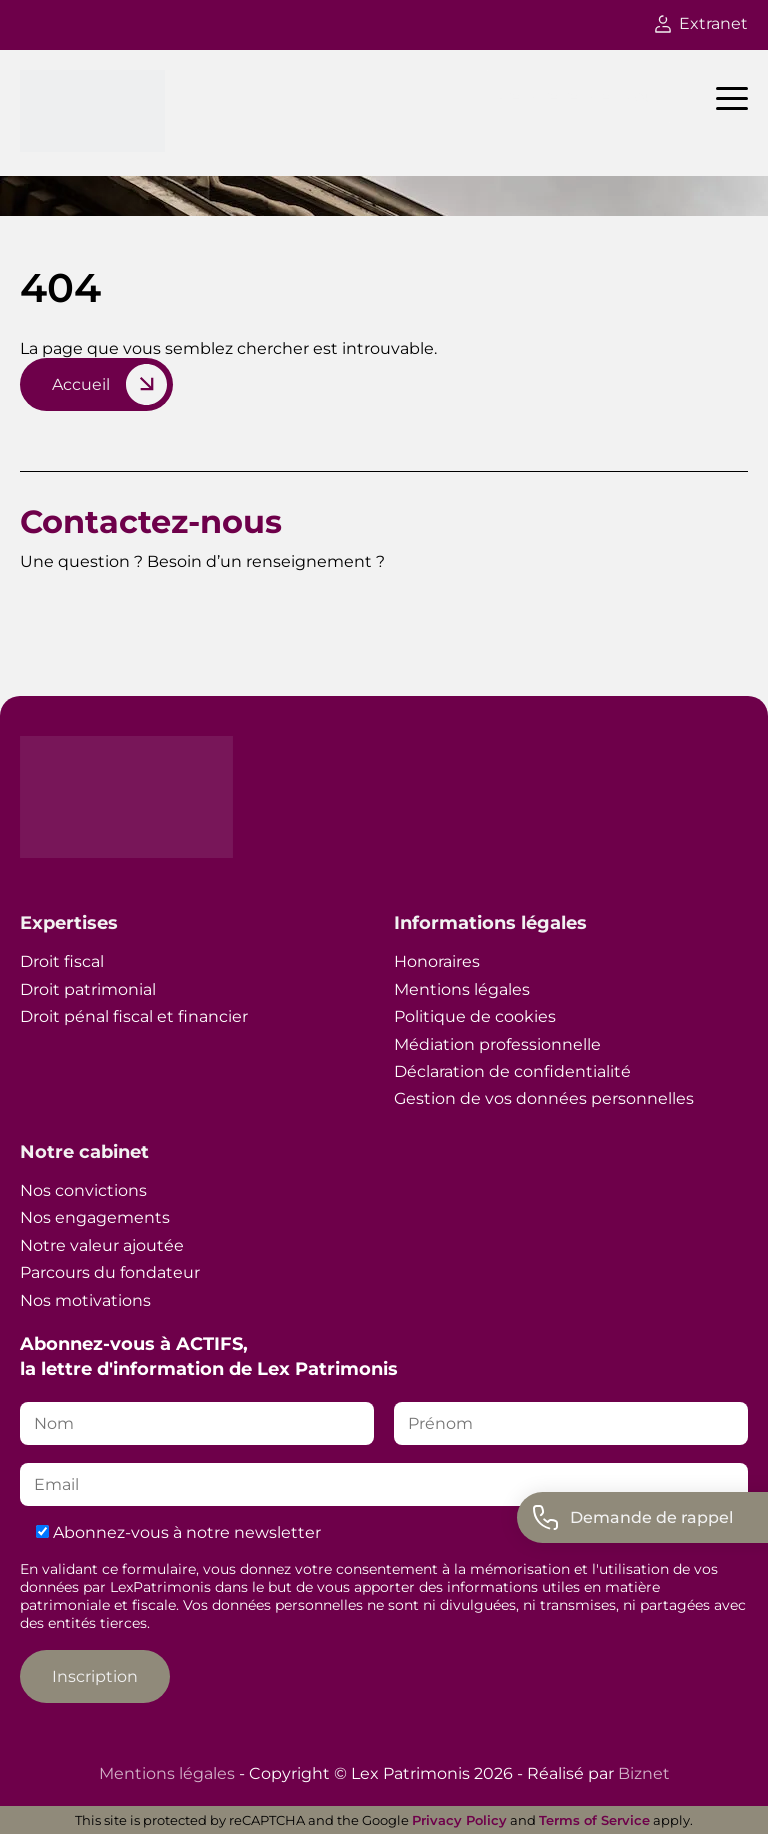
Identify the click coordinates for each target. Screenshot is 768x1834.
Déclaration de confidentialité (512, 1071)
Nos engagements (95, 1217)
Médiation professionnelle (497, 1044)
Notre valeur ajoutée (102, 1245)
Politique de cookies (475, 1016)
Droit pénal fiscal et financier (134, 1016)
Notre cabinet (84, 1152)
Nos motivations (85, 1300)
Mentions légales (462, 989)
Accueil (81, 384)
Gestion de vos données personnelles (544, 1098)
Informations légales (490, 923)
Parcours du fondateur (110, 1272)
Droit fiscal (62, 961)
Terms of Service (594, 1820)
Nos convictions (83, 1190)
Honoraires (437, 961)
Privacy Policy (459, 1820)
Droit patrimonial (88, 989)
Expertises (69, 923)
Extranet (701, 23)
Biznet (644, 1773)
